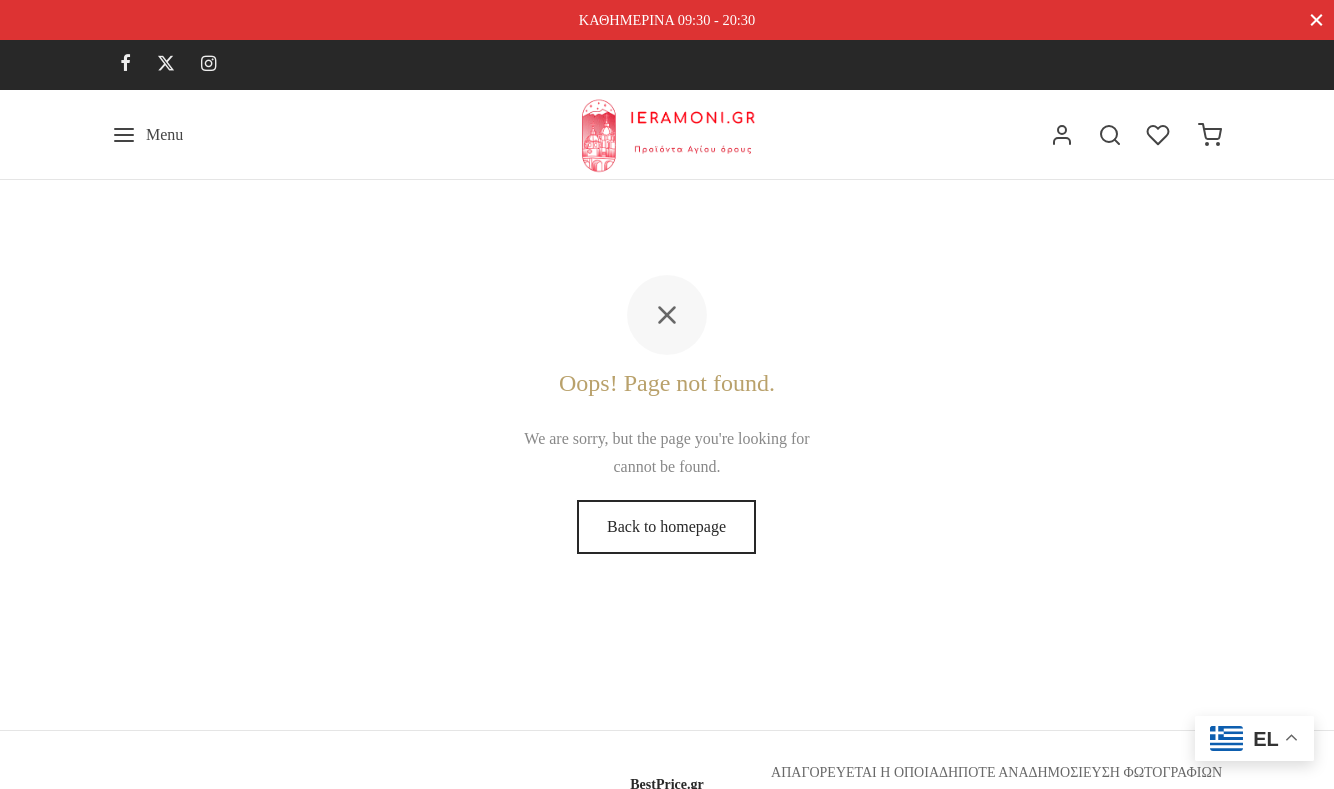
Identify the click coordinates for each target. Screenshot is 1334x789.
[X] (166, 65)
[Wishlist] (1160, 135)
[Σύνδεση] (1062, 135)
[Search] (1110, 135)
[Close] (1316, 19)
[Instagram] (208, 65)
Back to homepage (666, 526)
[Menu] (147, 135)
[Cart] (1210, 135)
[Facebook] (125, 65)
